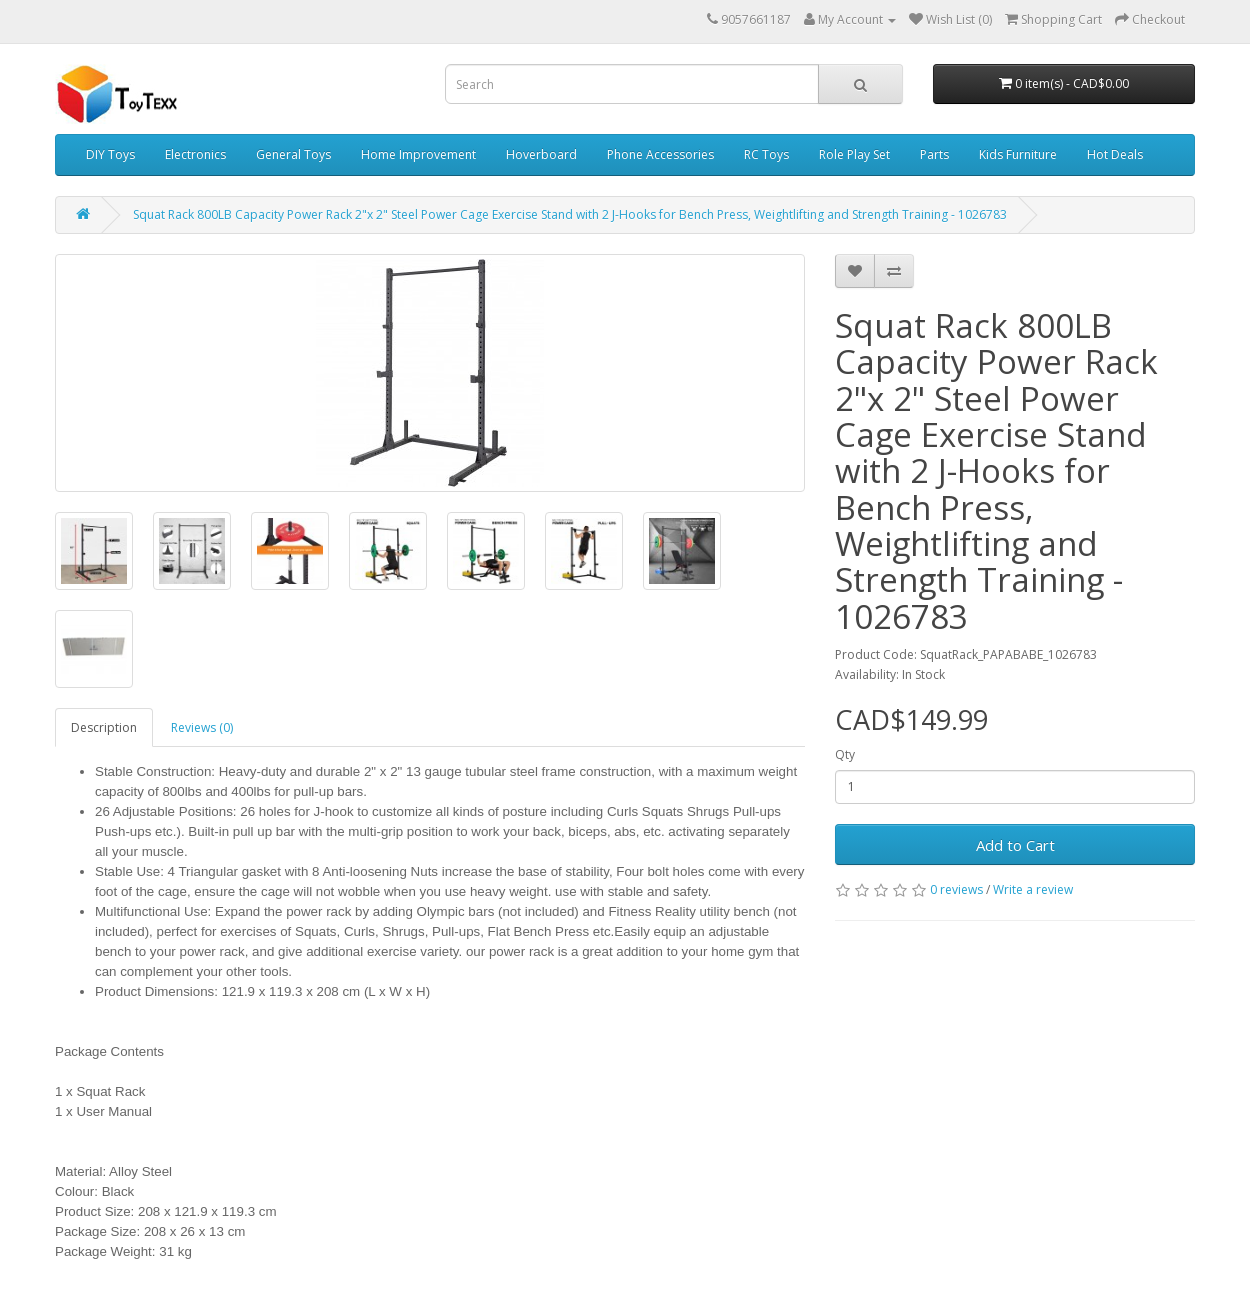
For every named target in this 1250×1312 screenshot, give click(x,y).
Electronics (195, 154)
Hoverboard (541, 154)
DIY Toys (110, 154)
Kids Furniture (1018, 154)
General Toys (293, 154)
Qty (845, 754)
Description (104, 727)
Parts (934, 154)
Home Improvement (418, 154)
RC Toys (766, 154)
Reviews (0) (202, 727)
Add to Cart (1015, 845)
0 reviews (956, 889)
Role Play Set (854, 154)
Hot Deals (1115, 154)
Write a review (1033, 889)
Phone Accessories (660, 154)
